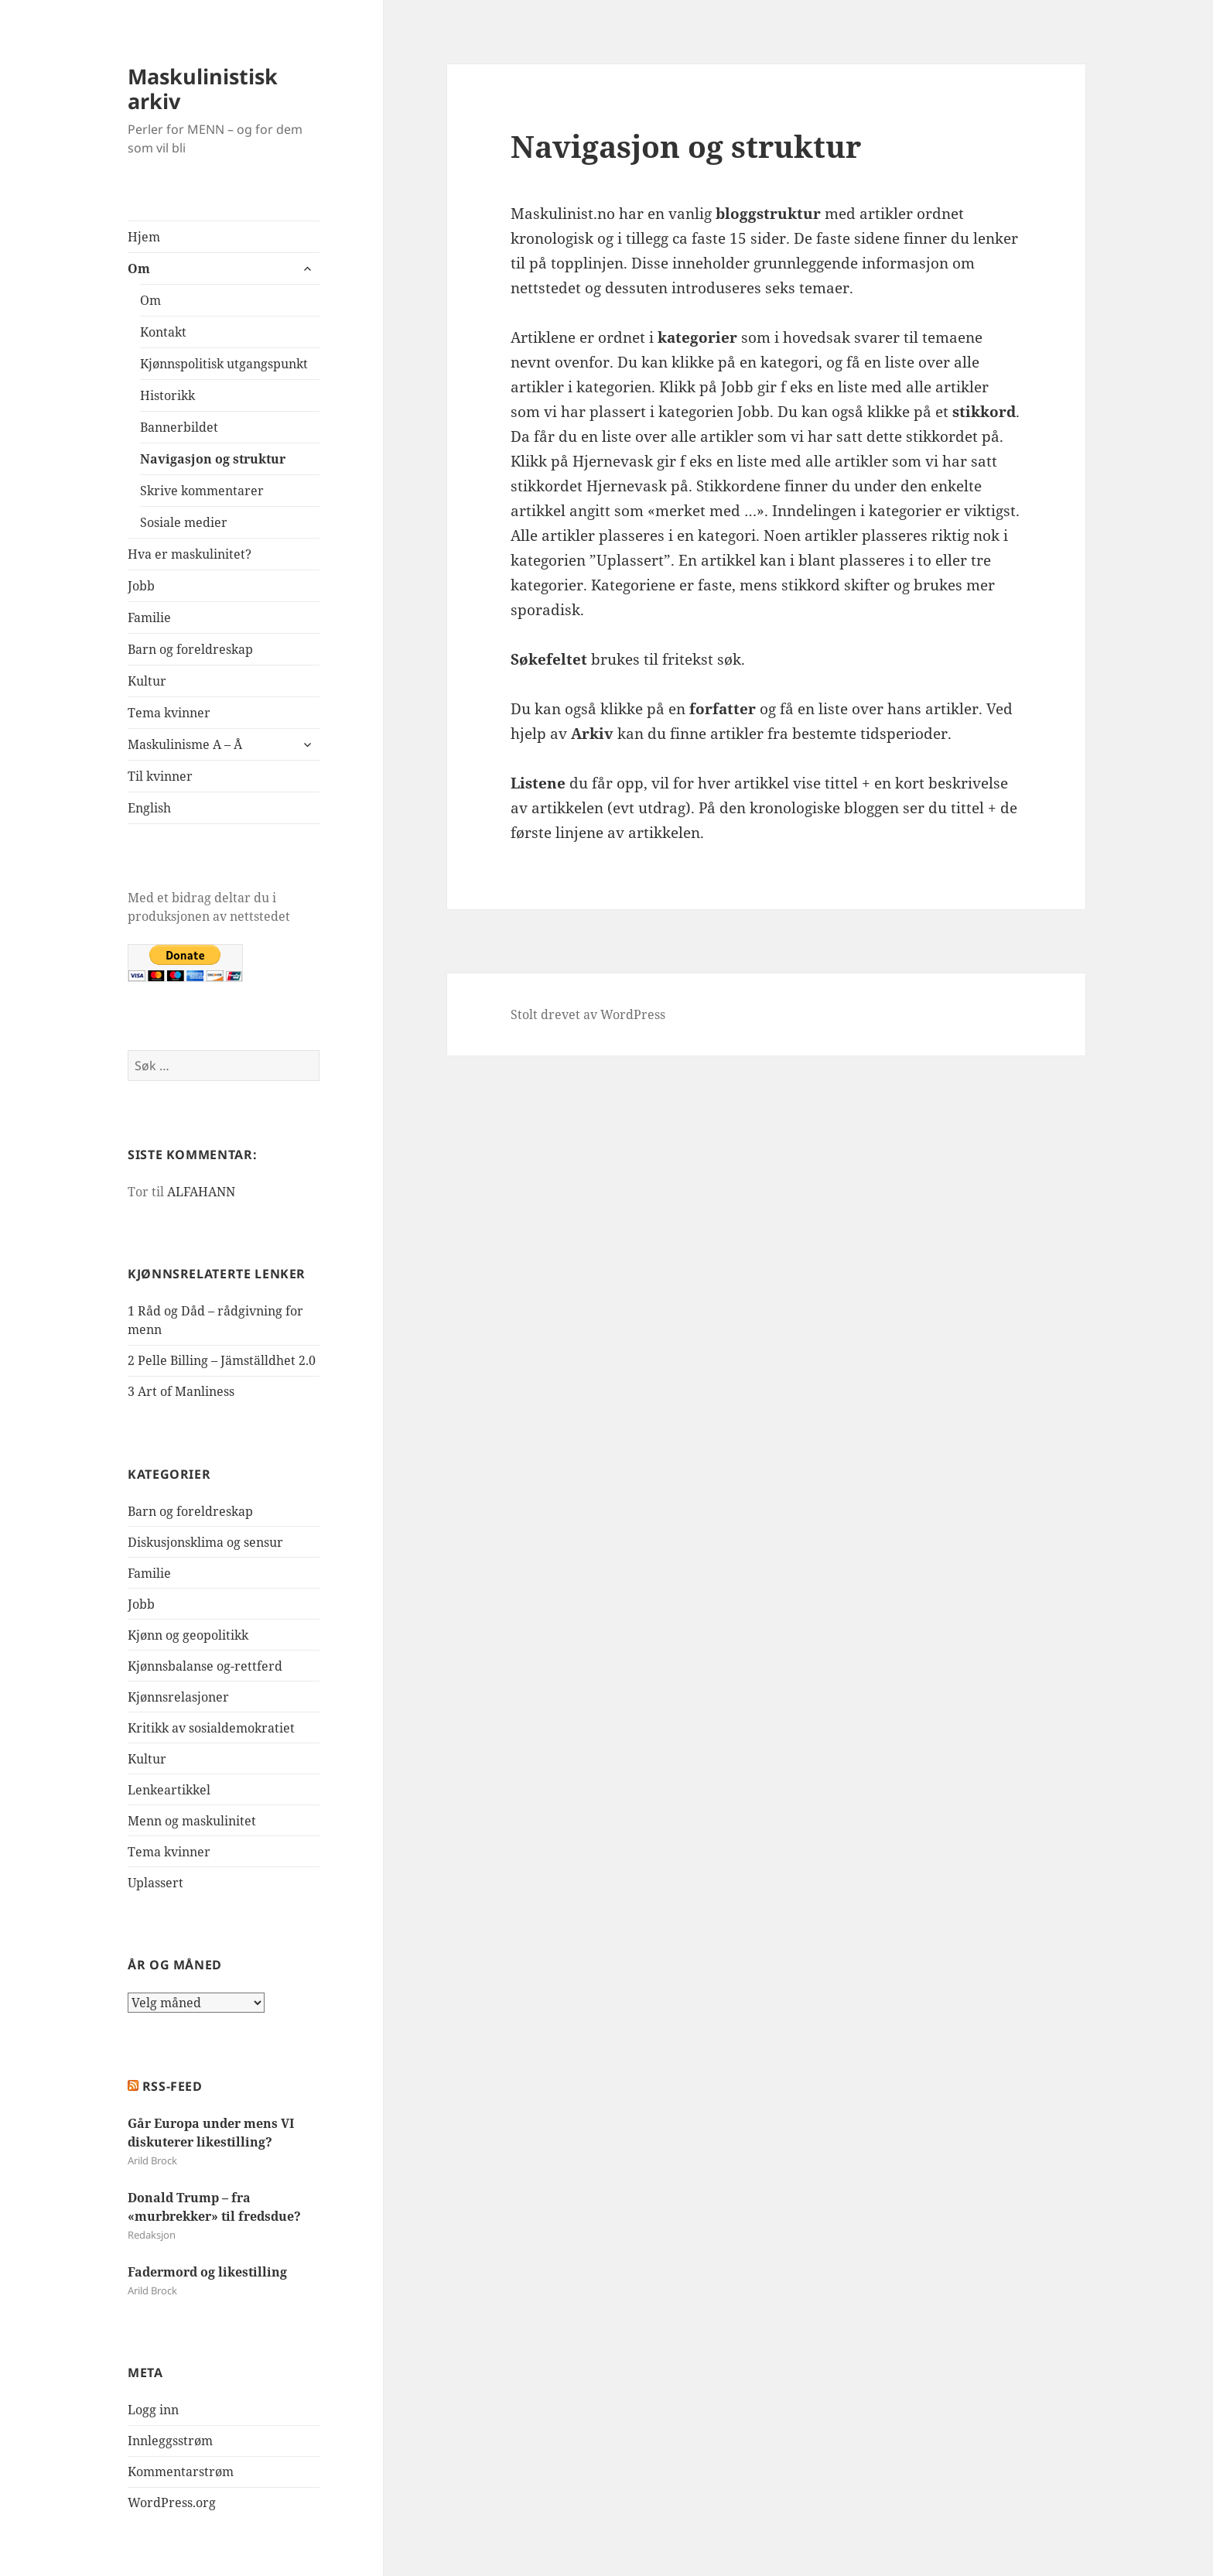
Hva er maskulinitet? (189, 554)
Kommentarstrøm (181, 2471)
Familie (149, 617)
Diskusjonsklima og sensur (205, 1542)
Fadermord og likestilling (207, 2271)
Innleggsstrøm (170, 2440)
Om (139, 268)
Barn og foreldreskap (190, 649)
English (149, 807)
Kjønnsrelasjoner (178, 1696)
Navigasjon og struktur (212, 458)
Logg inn (153, 2409)
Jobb (141, 585)
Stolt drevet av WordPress (588, 1014)
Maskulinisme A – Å (185, 744)
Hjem (144, 236)
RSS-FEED (172, 2086)
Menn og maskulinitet (192, 1820)
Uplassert (155, 1882)
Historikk (167, 395)
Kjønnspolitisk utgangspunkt (224, 363)
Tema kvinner (169, 712)
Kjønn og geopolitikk (188, 1635)
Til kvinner (160, 776)
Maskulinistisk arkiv (203, 88)
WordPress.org (172, 2502)
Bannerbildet (179, 427)
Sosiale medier (183, 522)
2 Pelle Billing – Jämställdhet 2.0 (222, 1360)
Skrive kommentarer (202, 490)
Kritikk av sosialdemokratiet (211, 1727)
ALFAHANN (201, 1191)
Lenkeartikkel (169, 1789)
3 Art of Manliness (181, 1391)
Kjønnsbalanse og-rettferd (205, 1666)
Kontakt (163, 331)
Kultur (147, 680)
